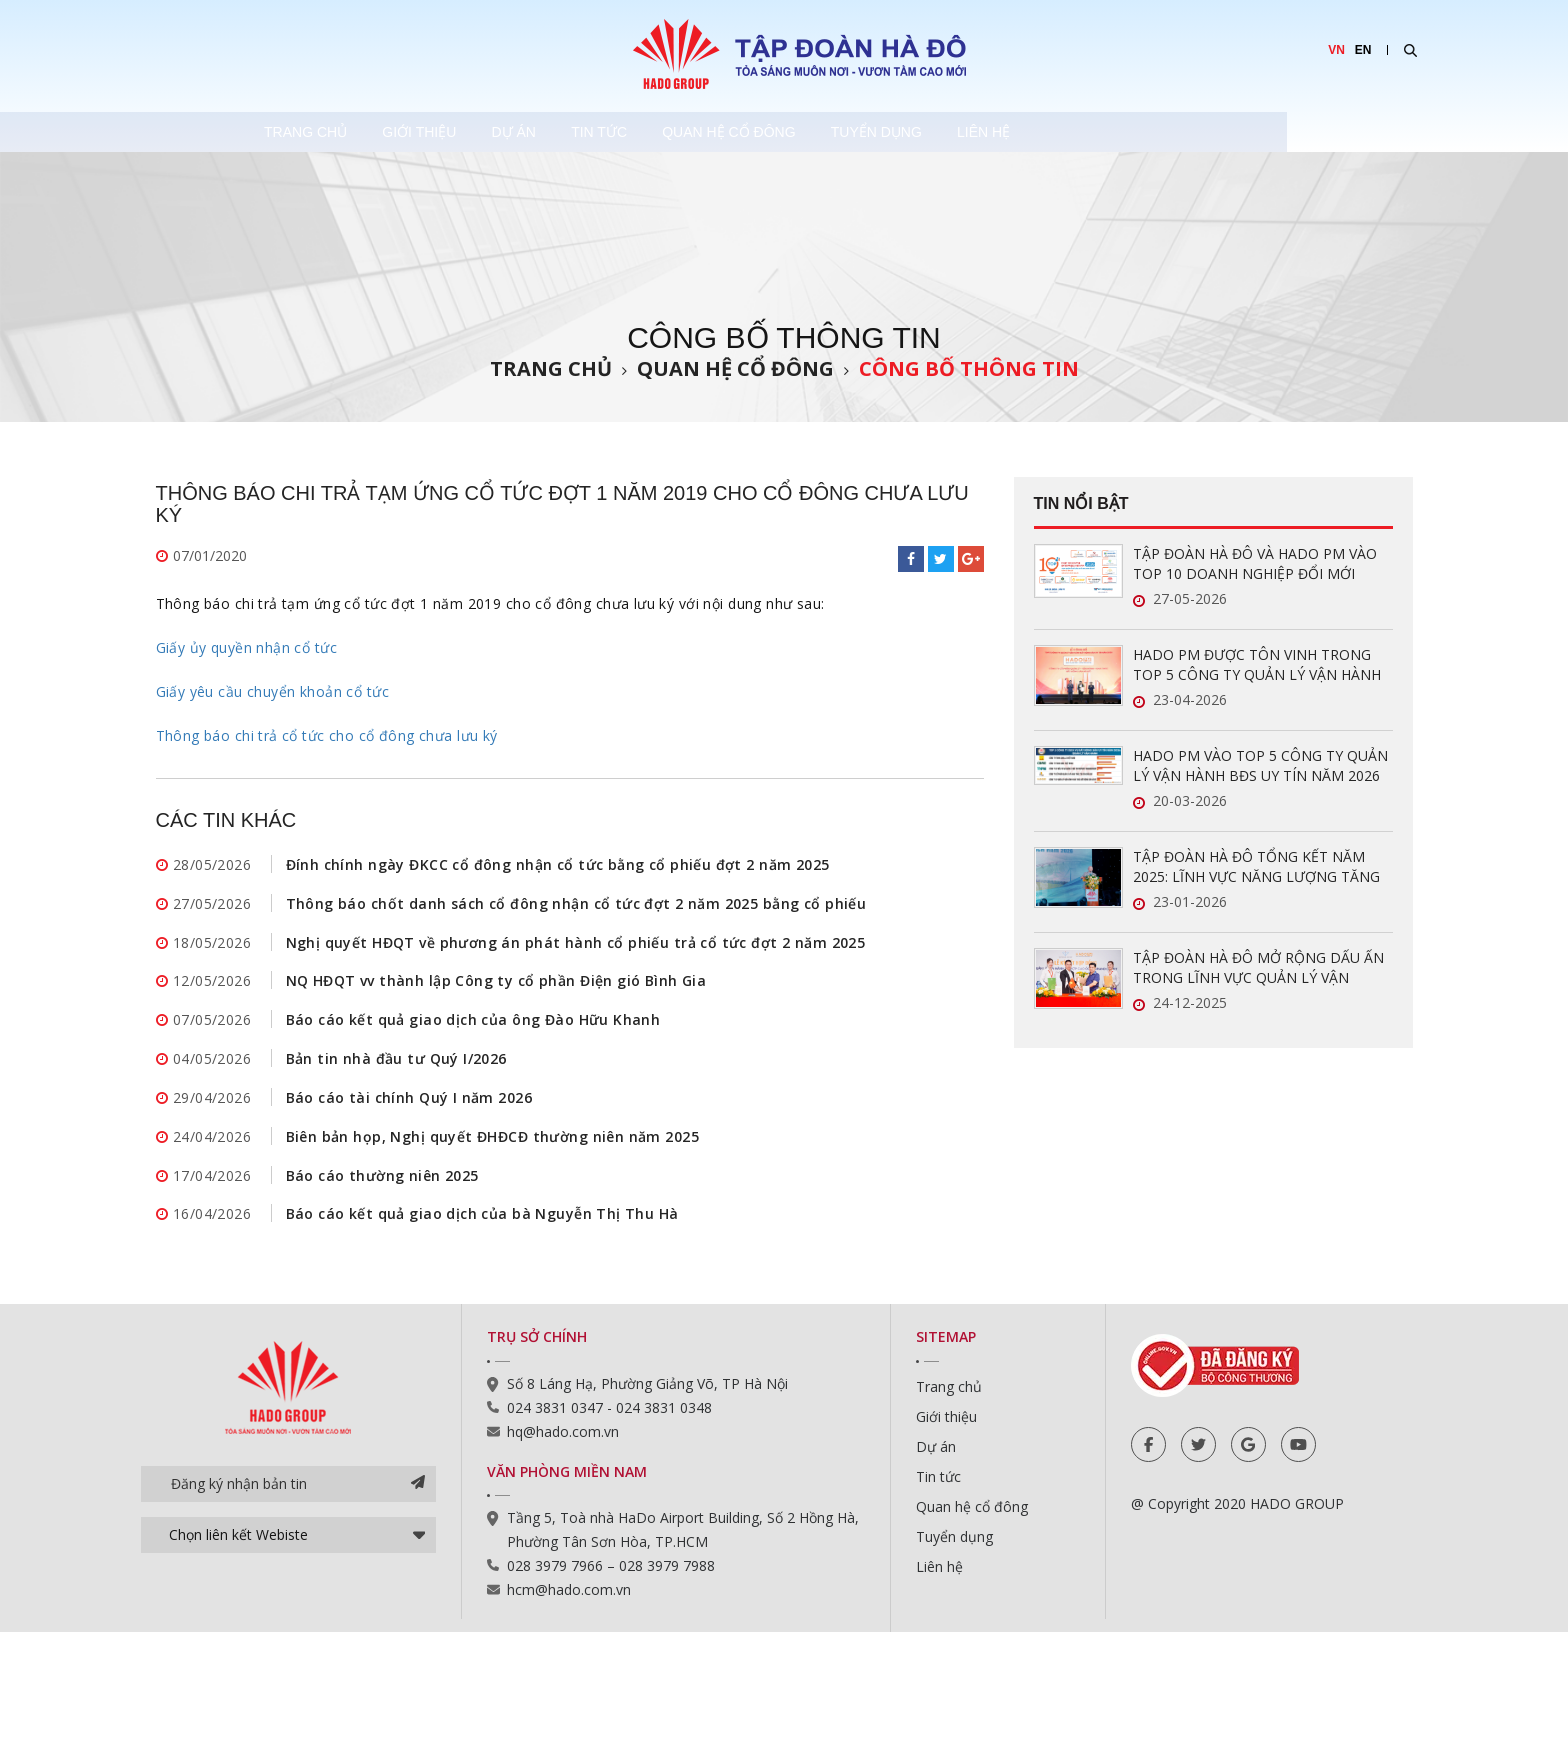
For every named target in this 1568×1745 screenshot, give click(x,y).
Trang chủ (378, 132)
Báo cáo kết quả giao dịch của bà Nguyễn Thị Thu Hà (482, 1225)
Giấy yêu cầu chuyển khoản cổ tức (272, 691)
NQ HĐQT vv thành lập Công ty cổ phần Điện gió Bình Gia (496, 985)
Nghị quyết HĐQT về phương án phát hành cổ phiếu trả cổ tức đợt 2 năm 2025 (576, 945)
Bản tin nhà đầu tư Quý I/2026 (396, 1065)
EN (1363, 50)
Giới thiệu (517, 132)
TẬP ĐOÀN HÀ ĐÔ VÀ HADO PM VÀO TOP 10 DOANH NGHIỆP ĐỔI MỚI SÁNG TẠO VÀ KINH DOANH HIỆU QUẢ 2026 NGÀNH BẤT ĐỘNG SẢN (1261, 564)
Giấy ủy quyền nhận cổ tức (247, 647)
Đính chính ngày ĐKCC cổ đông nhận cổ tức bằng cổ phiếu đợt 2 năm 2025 (558, 865)
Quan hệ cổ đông (900, 132)
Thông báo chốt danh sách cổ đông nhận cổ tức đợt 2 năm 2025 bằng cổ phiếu (576, 905)
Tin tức (746, 132)
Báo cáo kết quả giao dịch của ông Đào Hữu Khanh (473, 1025)
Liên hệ (1204, 132)
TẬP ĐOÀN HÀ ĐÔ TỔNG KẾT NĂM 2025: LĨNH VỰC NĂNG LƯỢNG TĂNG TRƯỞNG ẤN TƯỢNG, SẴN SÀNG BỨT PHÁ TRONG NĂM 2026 (1259, 867)
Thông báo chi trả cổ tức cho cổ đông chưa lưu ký (327, 735)
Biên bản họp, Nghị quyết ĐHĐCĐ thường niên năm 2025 (492, 1145)
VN (1336, 50)
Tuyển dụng (1072, 132)
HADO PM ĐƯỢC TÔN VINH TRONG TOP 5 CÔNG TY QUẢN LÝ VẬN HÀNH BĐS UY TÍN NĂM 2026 (1257, 665)
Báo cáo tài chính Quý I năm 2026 (409, 1105)
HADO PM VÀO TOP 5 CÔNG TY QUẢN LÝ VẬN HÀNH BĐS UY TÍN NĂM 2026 (1260, 765)
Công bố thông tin (969, 368)
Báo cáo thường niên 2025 (382, 1185)
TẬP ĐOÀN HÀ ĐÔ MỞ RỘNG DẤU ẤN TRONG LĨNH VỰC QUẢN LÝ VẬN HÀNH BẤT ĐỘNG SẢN (1258, 968)
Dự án (636, 132)
